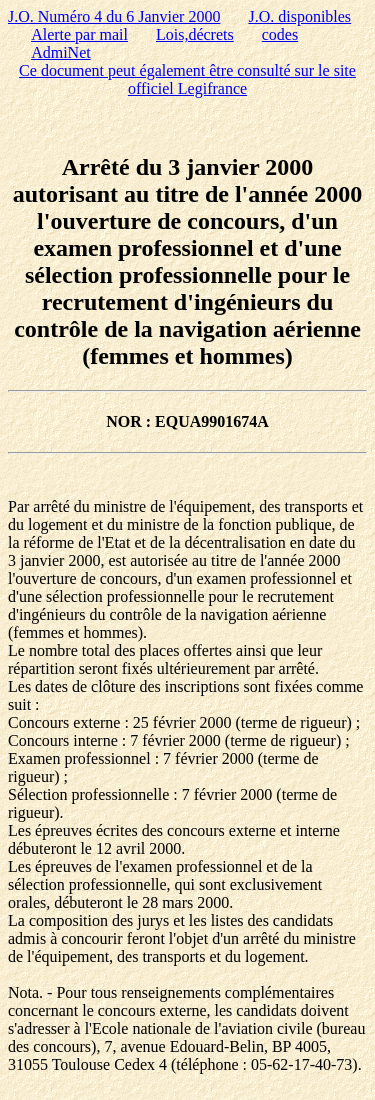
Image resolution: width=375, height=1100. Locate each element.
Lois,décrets (195, 34)
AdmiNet (61, 52)
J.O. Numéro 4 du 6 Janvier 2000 (114, 16)
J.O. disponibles (299, 16)
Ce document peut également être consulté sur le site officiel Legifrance (187, 79)
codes (280, 34)
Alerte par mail (79, 34)
